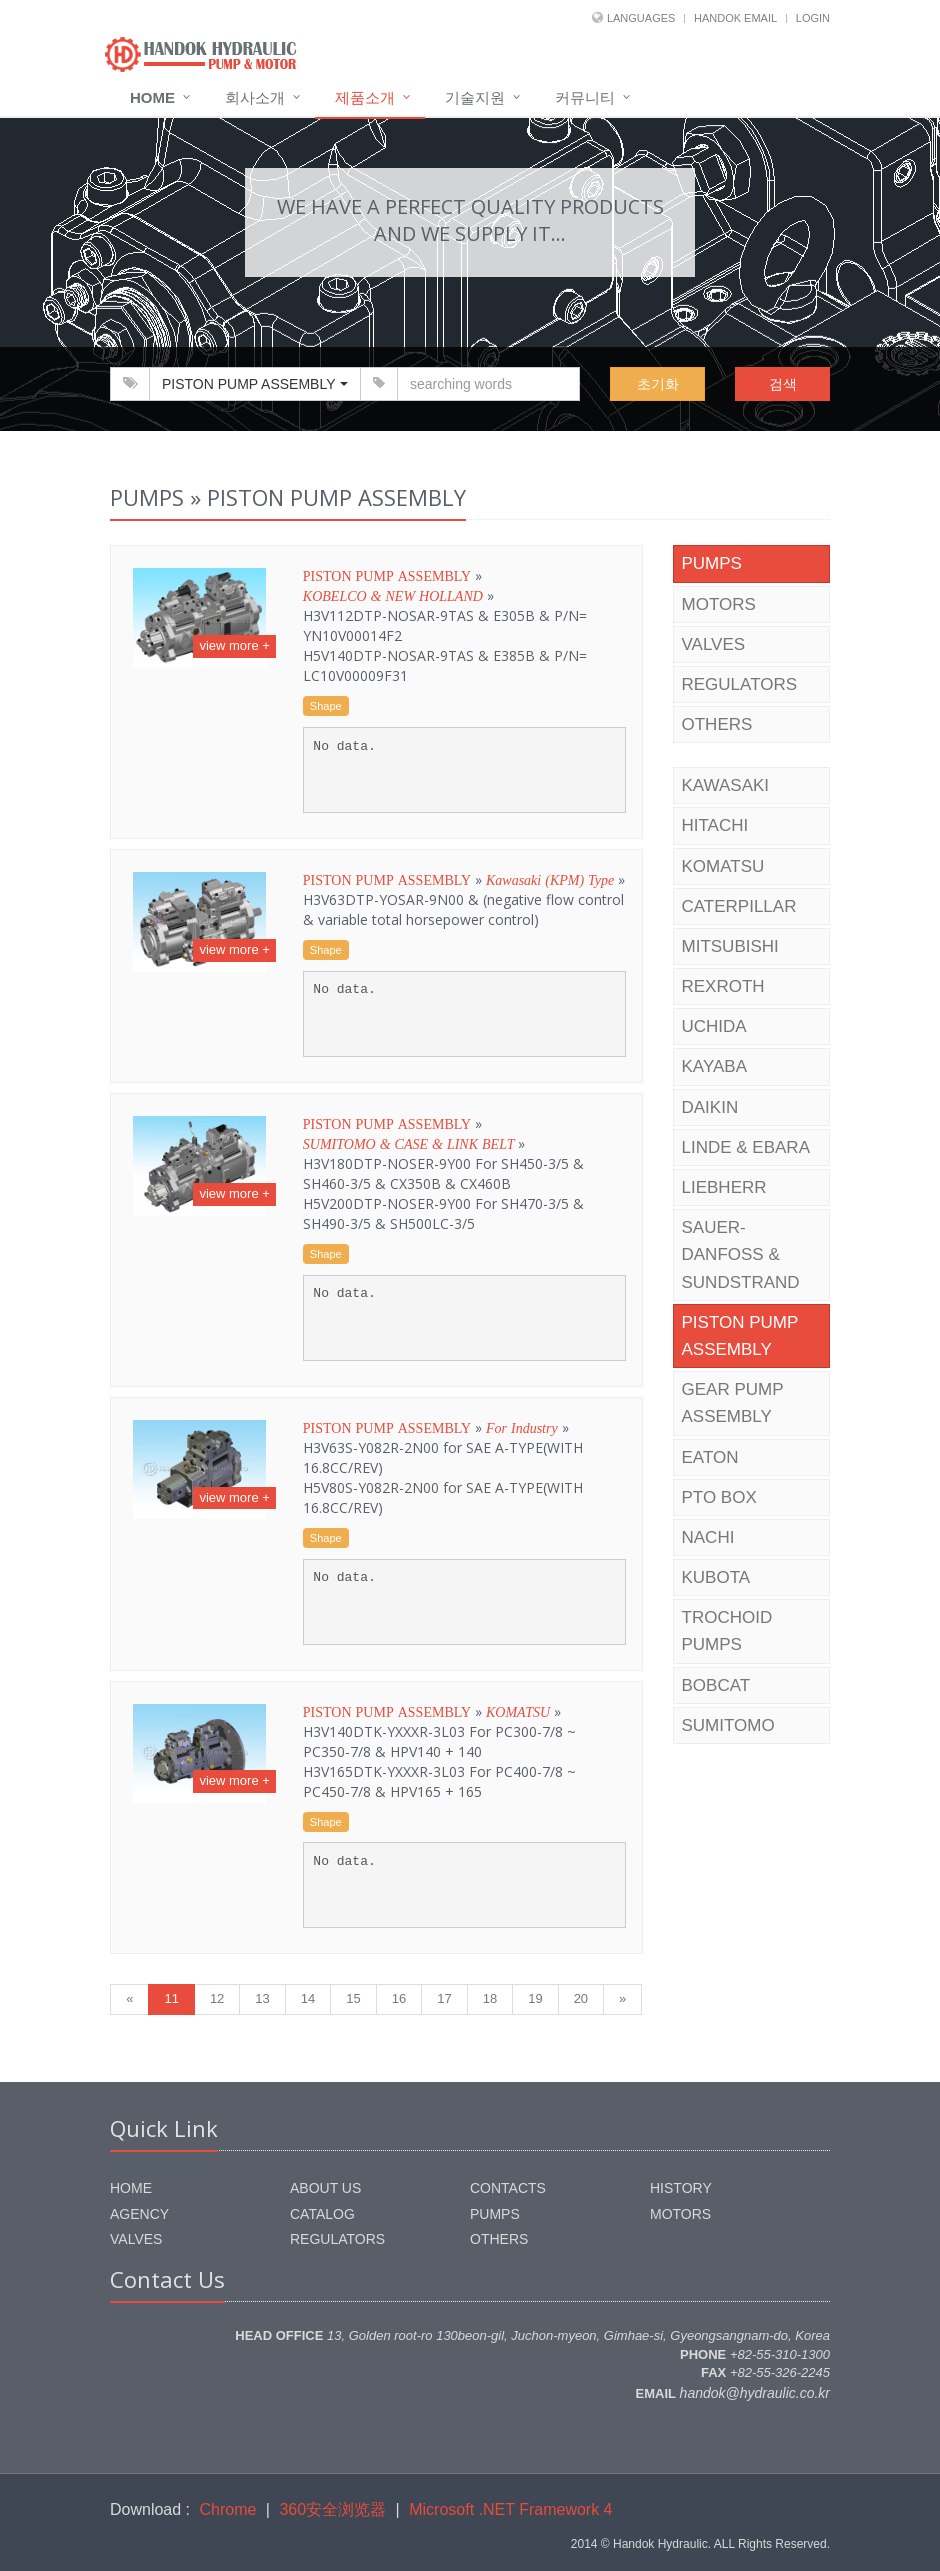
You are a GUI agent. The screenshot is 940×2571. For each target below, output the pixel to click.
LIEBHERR (724, 1187)
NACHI (708, 1537)
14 (308, 1998)
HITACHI (715, 825)
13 (262, 1998)
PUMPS (712, 563)
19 (535, 1998)
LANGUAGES (641, 18)
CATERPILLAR (739, 906)
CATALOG (322, 2214)
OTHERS (717, 724)
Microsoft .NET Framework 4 (510, 2509)
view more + (234, 645)
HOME (131, 2188)
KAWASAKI (726, 785)
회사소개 (255, 97)
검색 (783, 384)
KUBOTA (716, 1577)
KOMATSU (723, 866)
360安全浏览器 (332, 2509)
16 (399, 1998)
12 (217, 1998)
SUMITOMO (728, 1725)
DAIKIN (710, 1107)
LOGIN (813, 18)
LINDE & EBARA (746, 1147)
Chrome (228, 2509)
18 (490, 1998)
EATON (710, 1457)
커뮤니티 (585, 97)
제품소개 (365, 97)
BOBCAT (716, 1685)
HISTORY (681, 2188)
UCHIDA (714, 1026)
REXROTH (723, 986)
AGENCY (139, 2214)
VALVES (714, 644)
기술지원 (475, 97)
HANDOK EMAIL (735, 18)
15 (353, 1998)
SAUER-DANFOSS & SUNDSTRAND (741, 1254)
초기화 (658, 384)
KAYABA (715, 1066)
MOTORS (719, 604)
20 (581, 1998)
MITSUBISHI (730, 946)
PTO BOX (719, 1497)
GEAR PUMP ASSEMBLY (733, 1403)
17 (444, 1998)
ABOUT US (325, 2188)
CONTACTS (508, 2188)
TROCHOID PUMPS (727, 1631)
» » (445, 625)
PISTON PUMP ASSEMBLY (740, 1336)
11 (171, 1998)
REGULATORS (740, 684)
